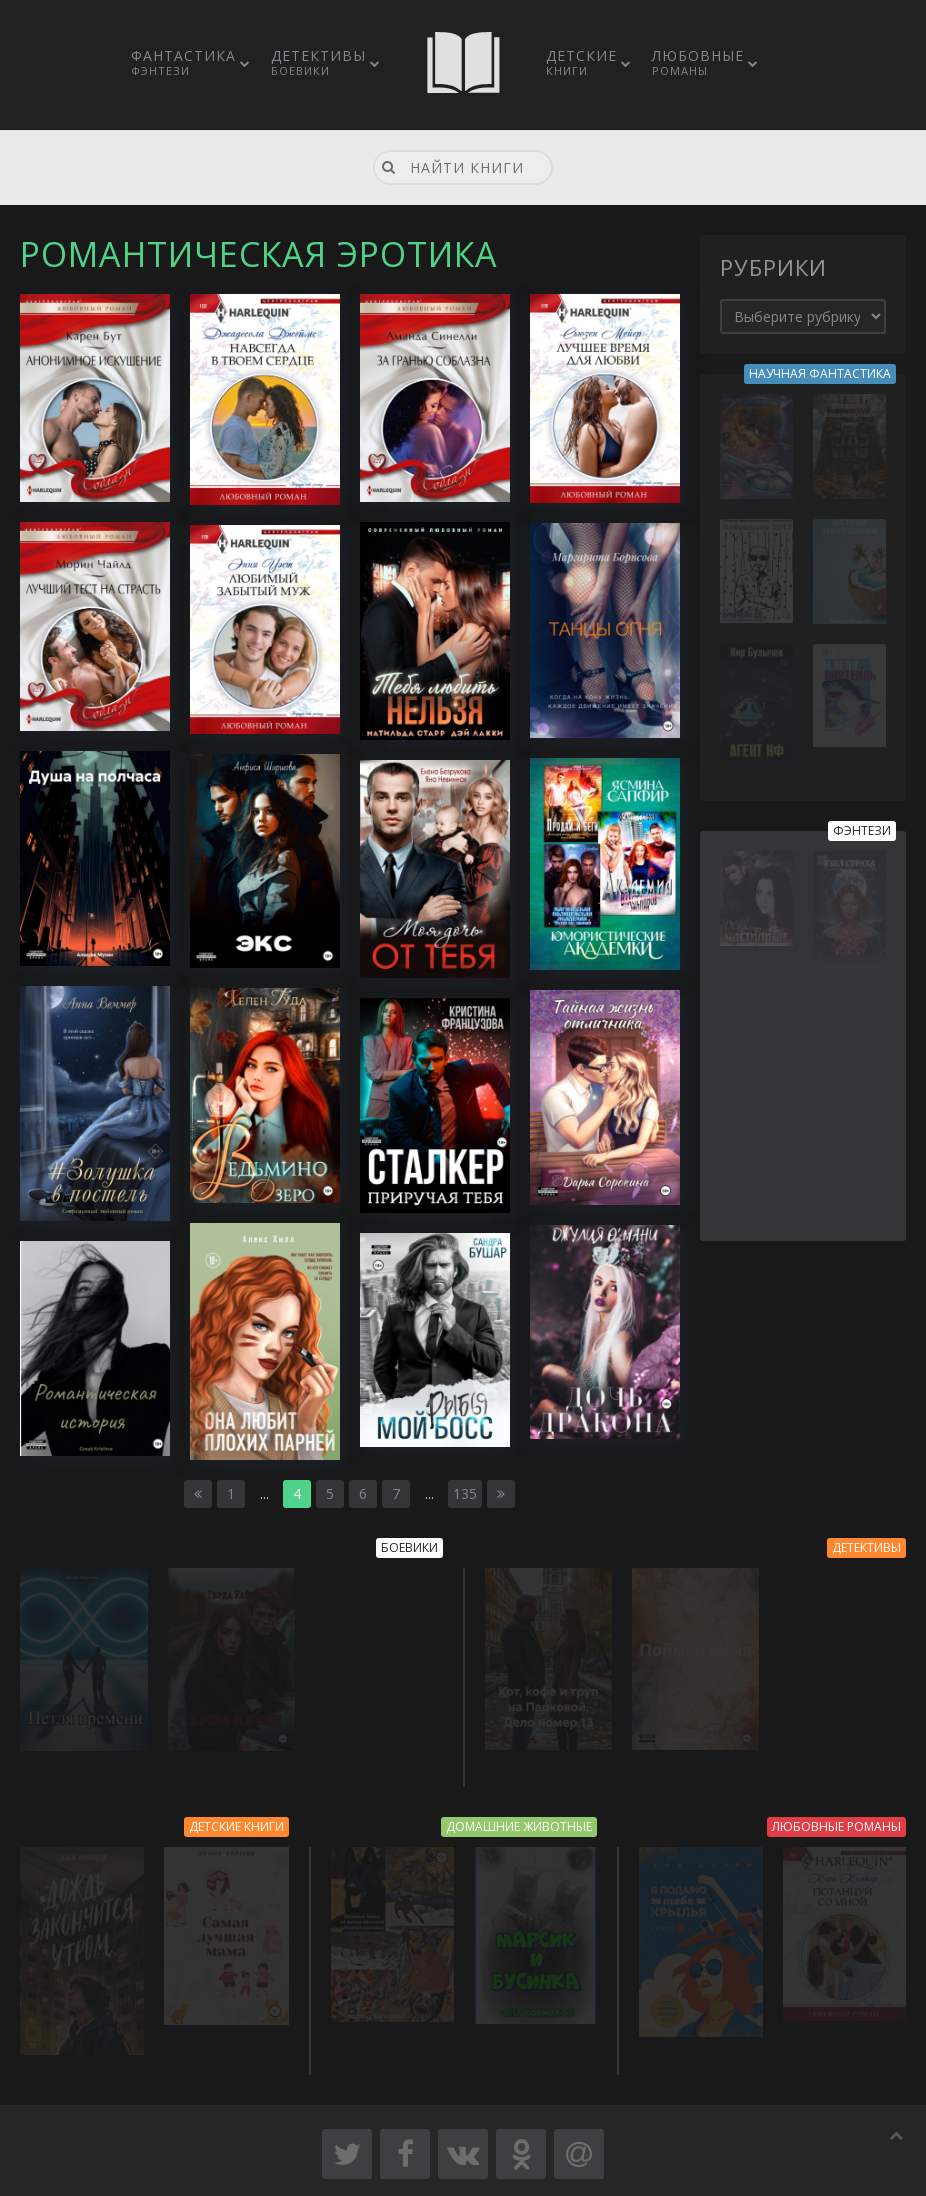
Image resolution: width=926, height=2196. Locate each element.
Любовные (698, 62)
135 (465, 1493)
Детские (581, 62)
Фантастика (183, 62)
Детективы (318, 62)
